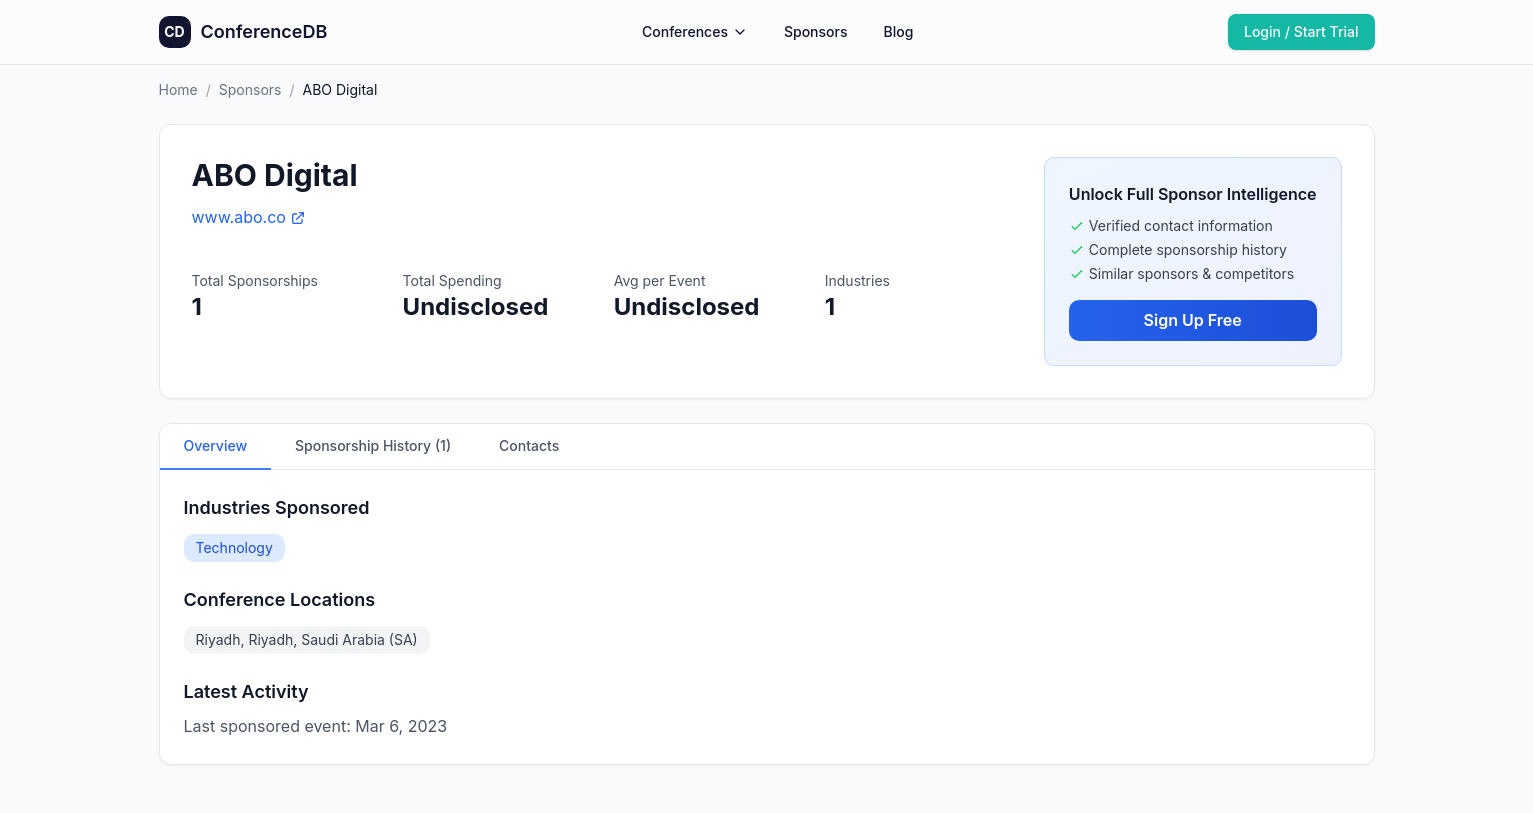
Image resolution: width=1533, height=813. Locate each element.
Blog (898, 31)
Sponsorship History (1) (373, 445)
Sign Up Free (1193, 320)
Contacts (529, 445)
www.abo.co (249, 217)
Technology (234, 547)
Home (178, 89)
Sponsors (816, 31)
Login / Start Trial (1301, 31)
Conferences (695, 31)
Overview (216, 445)
